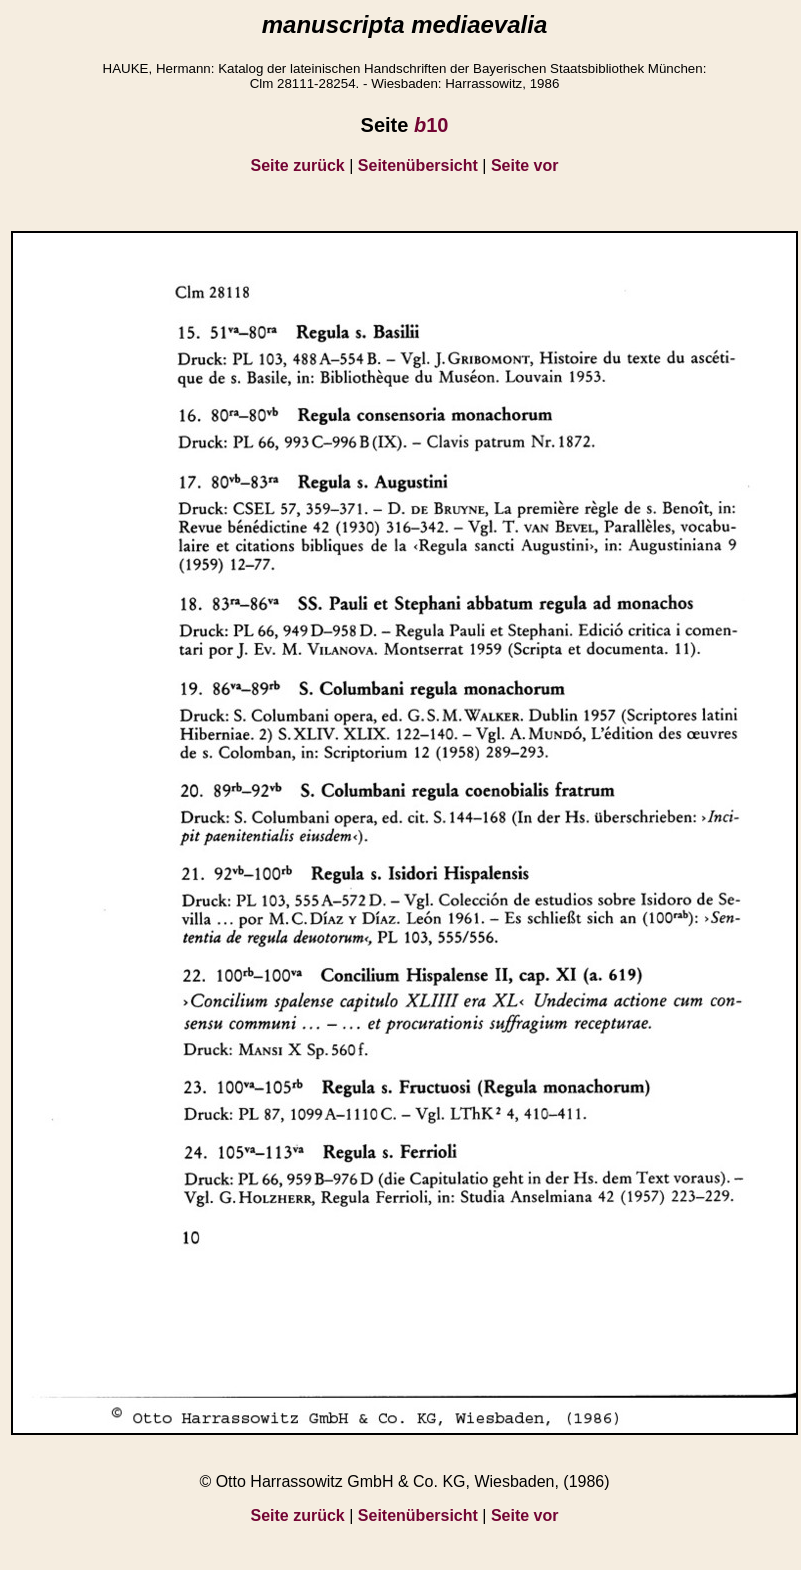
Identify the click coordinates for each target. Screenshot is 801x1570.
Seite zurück (298, 165)
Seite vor (525, 165)
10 (431, 125)
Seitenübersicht (418, 165)
